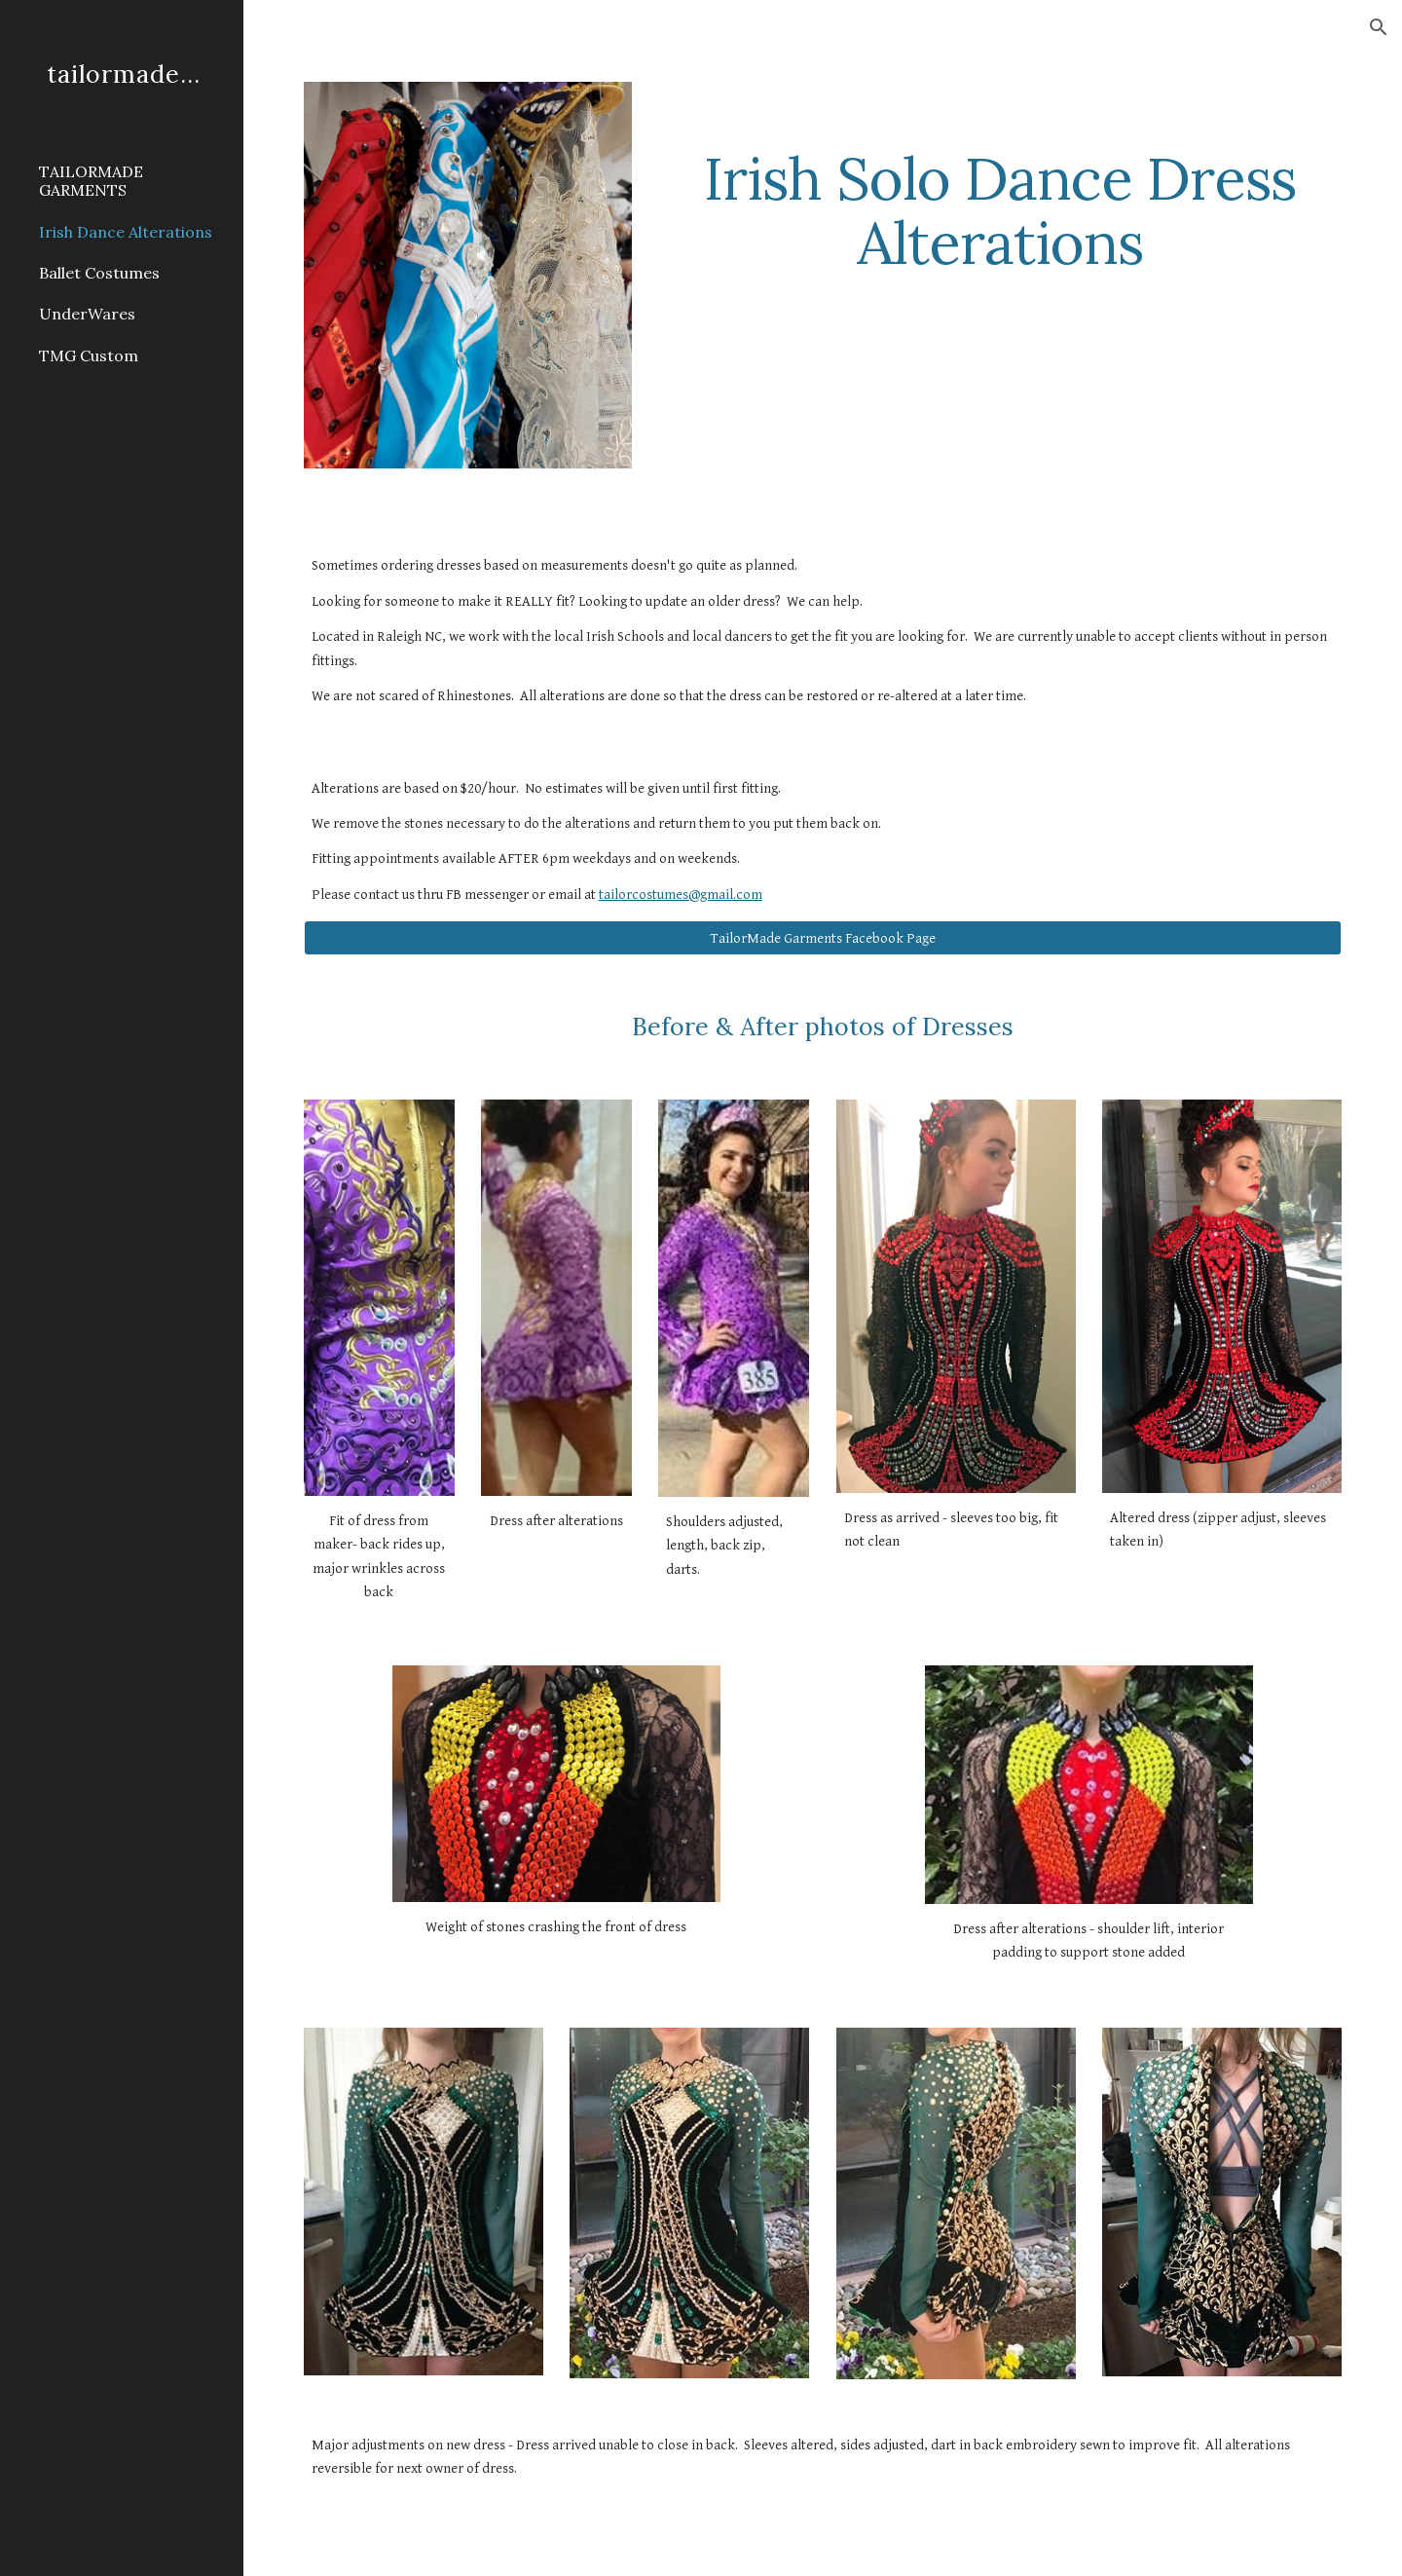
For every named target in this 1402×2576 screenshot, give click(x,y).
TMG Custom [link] (88, 355)
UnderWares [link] (87, 313)
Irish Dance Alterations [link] (125, 232)
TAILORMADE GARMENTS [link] (91, 181)
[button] (1378, 27)
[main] (1000, 182)
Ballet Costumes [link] (99, 272)
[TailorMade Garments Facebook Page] (823, 937)
